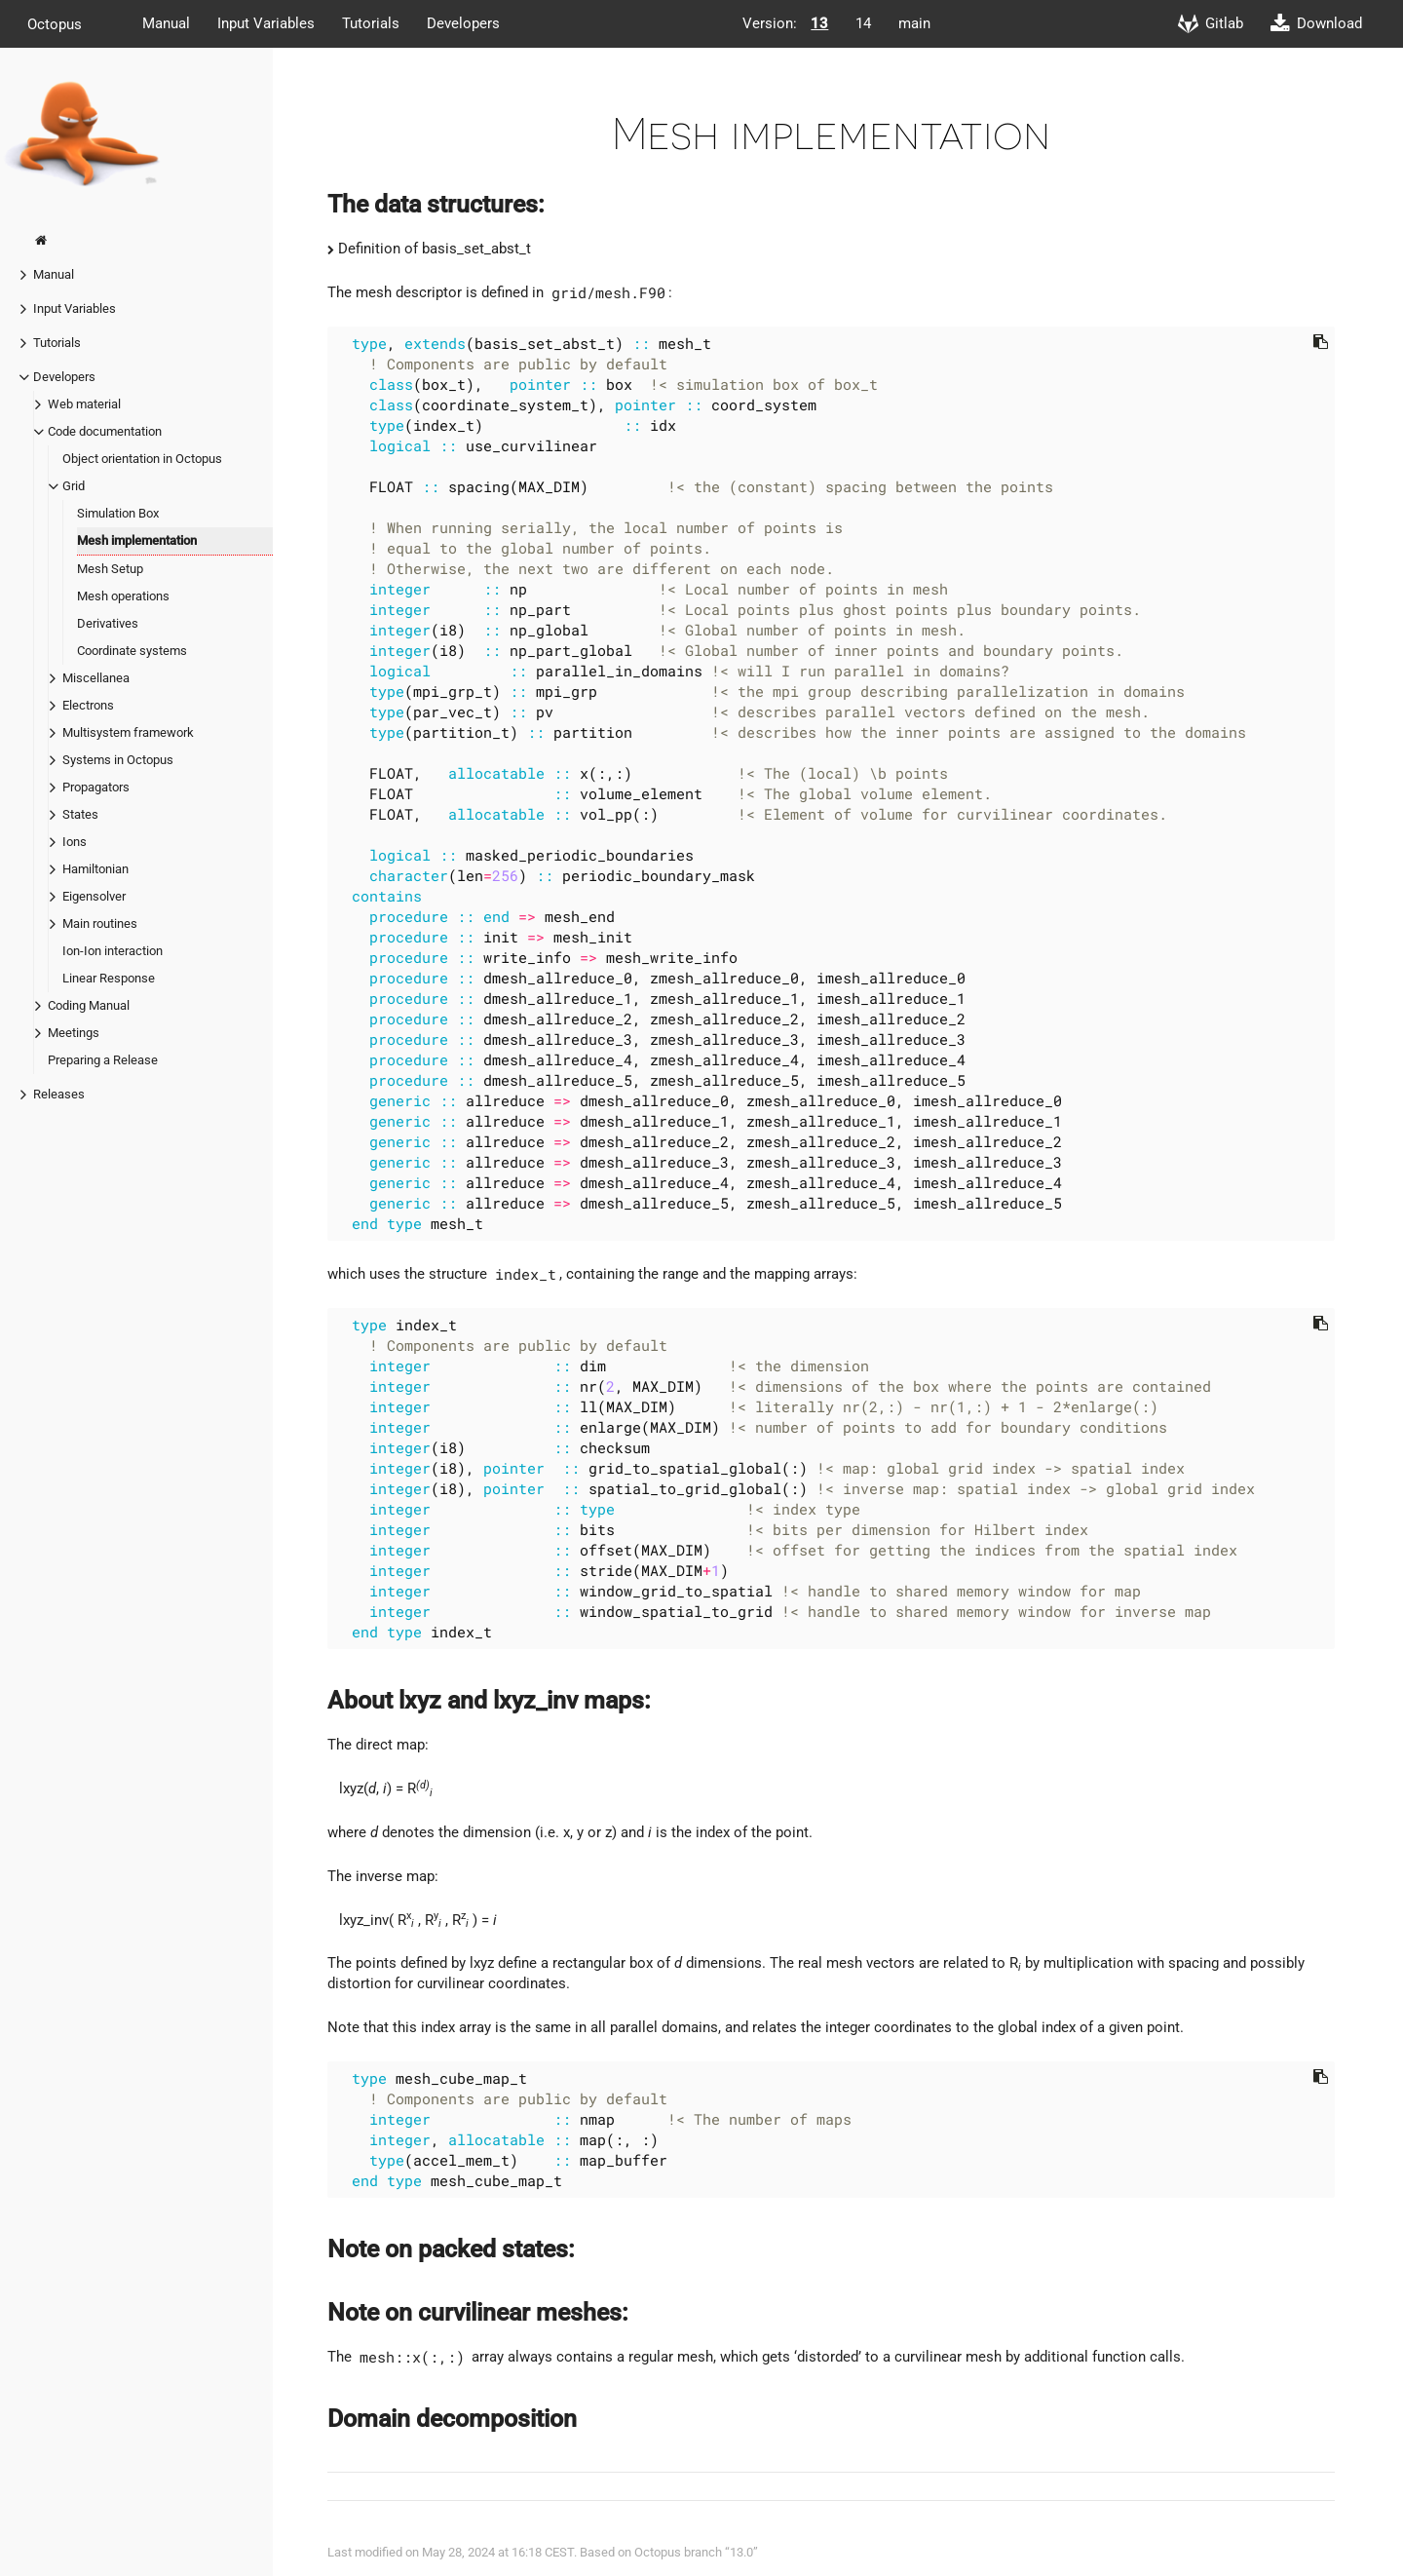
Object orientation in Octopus (142, 458)
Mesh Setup (110, 568)
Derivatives (107, 623)
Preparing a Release (103, 1060)
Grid (73, 486)
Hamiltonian (95, 869)
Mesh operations (123, 596)
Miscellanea (96, 678)
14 (863, 23)
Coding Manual (89, 1005)
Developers (463, 23)
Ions (74, 841)
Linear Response (108, 978)
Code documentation (105, 431)
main (914, 23)
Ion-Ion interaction (112, 950)
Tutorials (370, 23)
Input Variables (266, 23)
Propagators (96, 787)
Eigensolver (94, 896)
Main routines (99, 923)
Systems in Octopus (117, 759)
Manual (166, 23)
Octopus (54, 23)
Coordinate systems (132, 650)
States (80, 814)
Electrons (88, 705)
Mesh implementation (137, 540)
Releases (59, 1094)
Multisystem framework (128, 732)
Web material (84, 404)
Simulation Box (118, 513)
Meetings (73, 1032)
